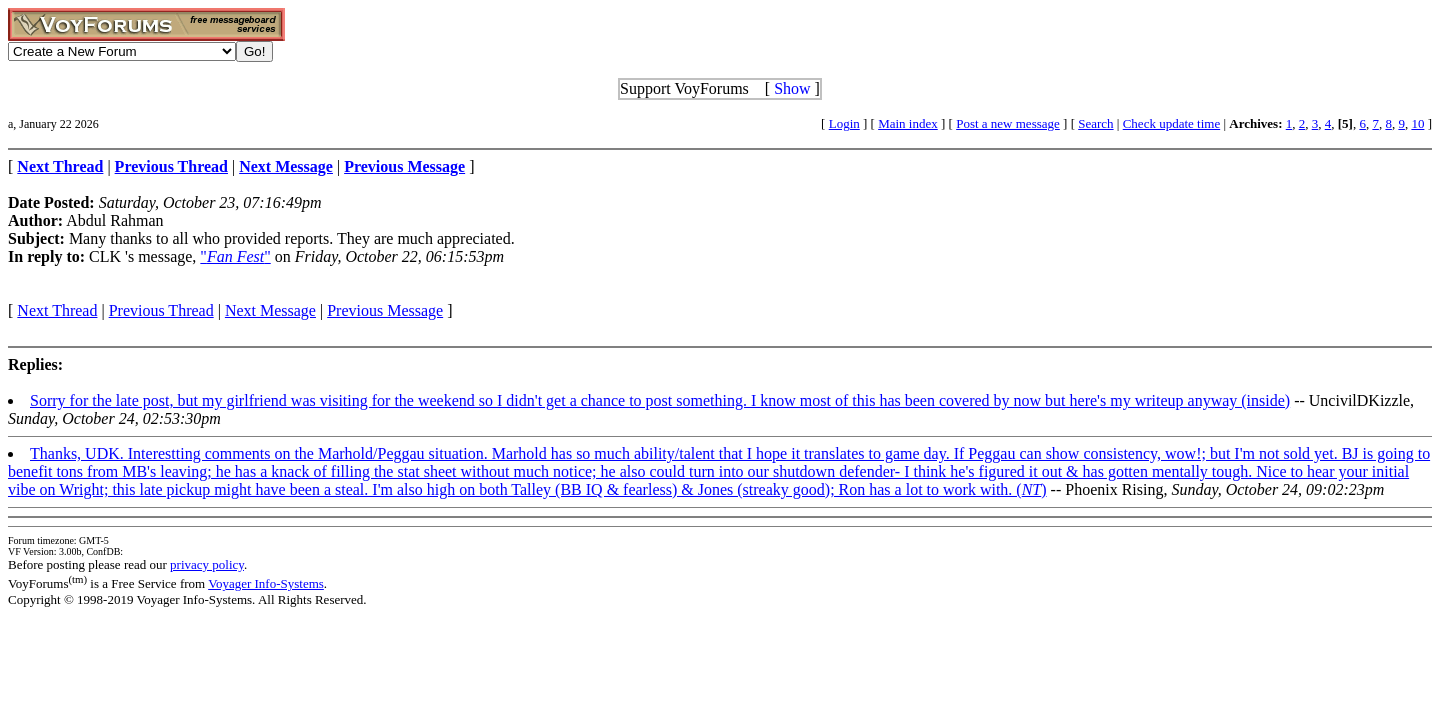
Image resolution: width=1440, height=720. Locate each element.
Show (792, 88)
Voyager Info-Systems (266, 583)
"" (235, 256)
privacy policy (207, 564)
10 (1417, 123)
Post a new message (1008, 123)
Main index (908, 123)
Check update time (1171, 123)
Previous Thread (161, 310)
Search (1095, 123)
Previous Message (385, 310)
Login (844, 123)
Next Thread (57, 310)
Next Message (270, 310)
